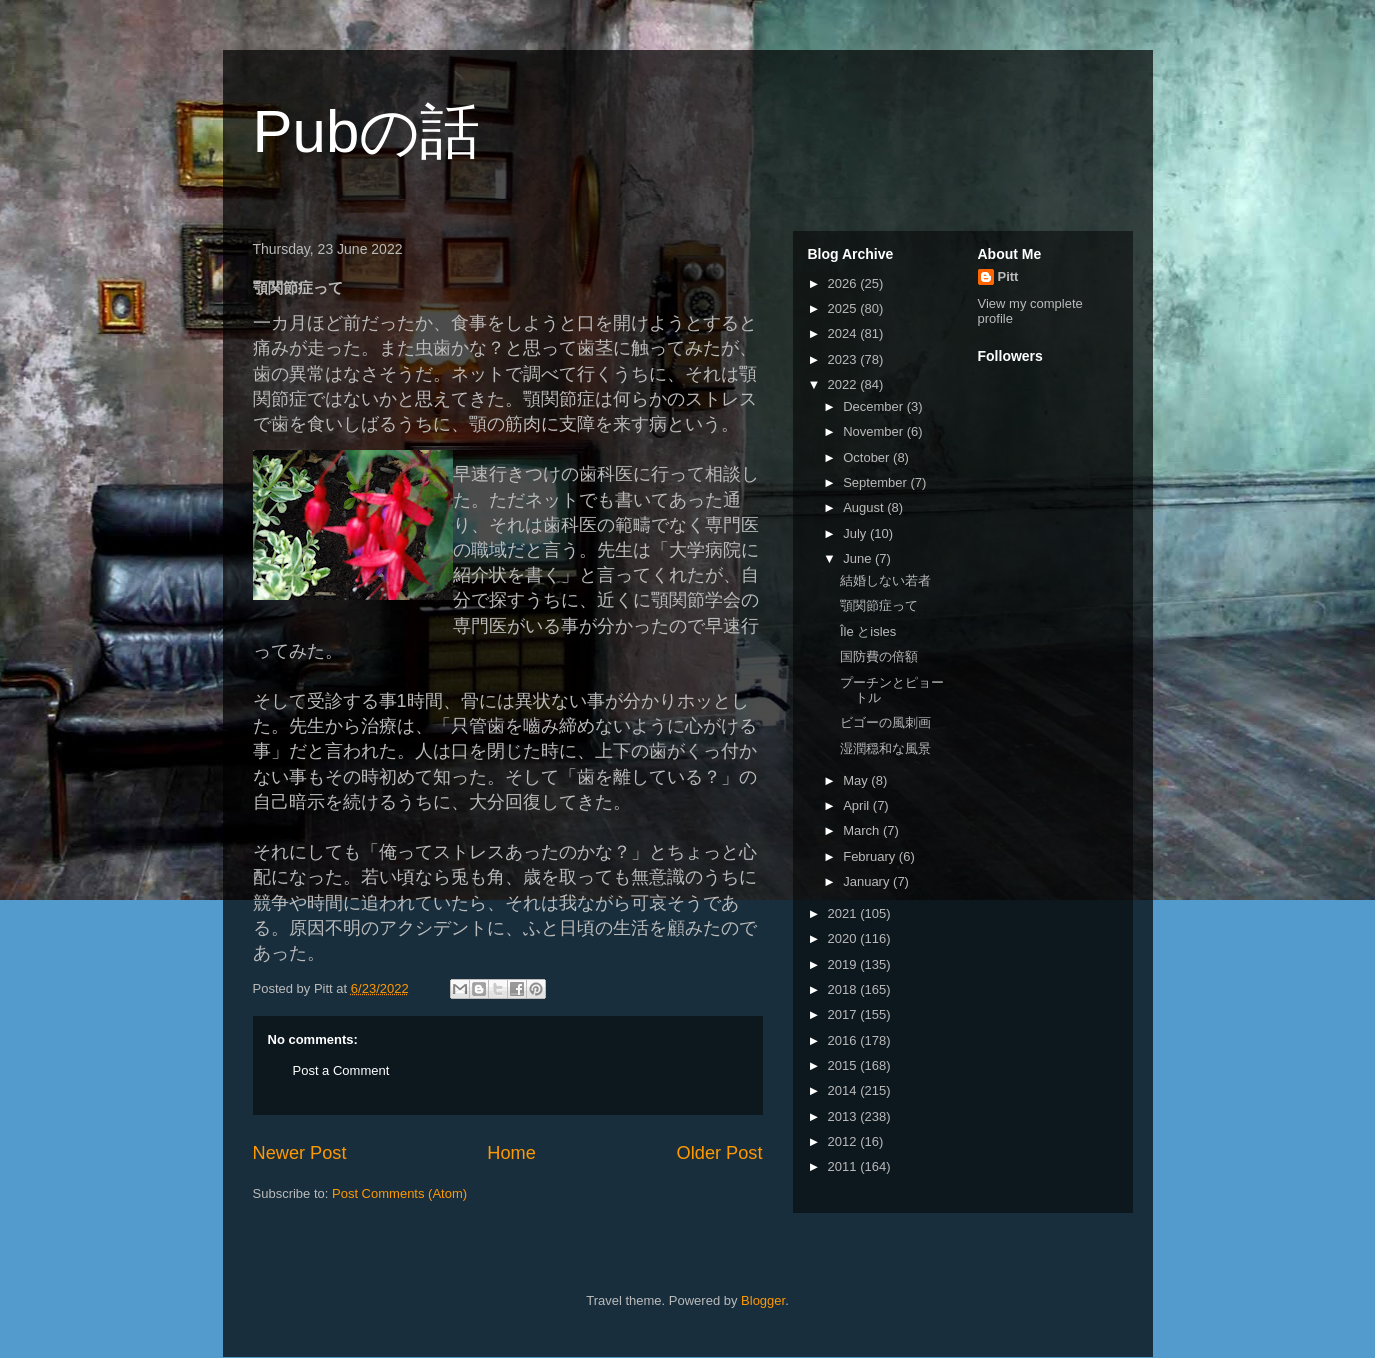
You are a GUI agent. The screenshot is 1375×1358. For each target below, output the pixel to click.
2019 (844, 964)
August (865, 507)
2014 (844, 1090)
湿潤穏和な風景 (885, 748)
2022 (844, 384)
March (863, 830)
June (859, 558)
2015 (844, 1065)
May (857, 780)
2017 (844, 1014)
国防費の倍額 (879, 656)
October (868, 457)
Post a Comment (341, 1070)
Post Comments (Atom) (399, 1193)
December (875, 406)
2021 (844, 913)
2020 (844, 938)
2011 (844, 1166)
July (856, 533)
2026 (844, 283)
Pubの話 (367, 131)
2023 (844, 359)
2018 (844, 989)
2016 (844, 1040)
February (871, 856)
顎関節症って (879, 605)
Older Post (720, 1153)
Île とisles (868, 631)
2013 (844, 1116)
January (868, 881)
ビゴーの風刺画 (885, 722)
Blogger (763, 1300)
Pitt (1008, 276)
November (875, 431)
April (858, 805)
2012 (844, 1141)
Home (511, 1153)
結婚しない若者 (885, 580)
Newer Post (300, 1153)
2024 (844, 333)
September (876, 482)
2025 (844, 308)
